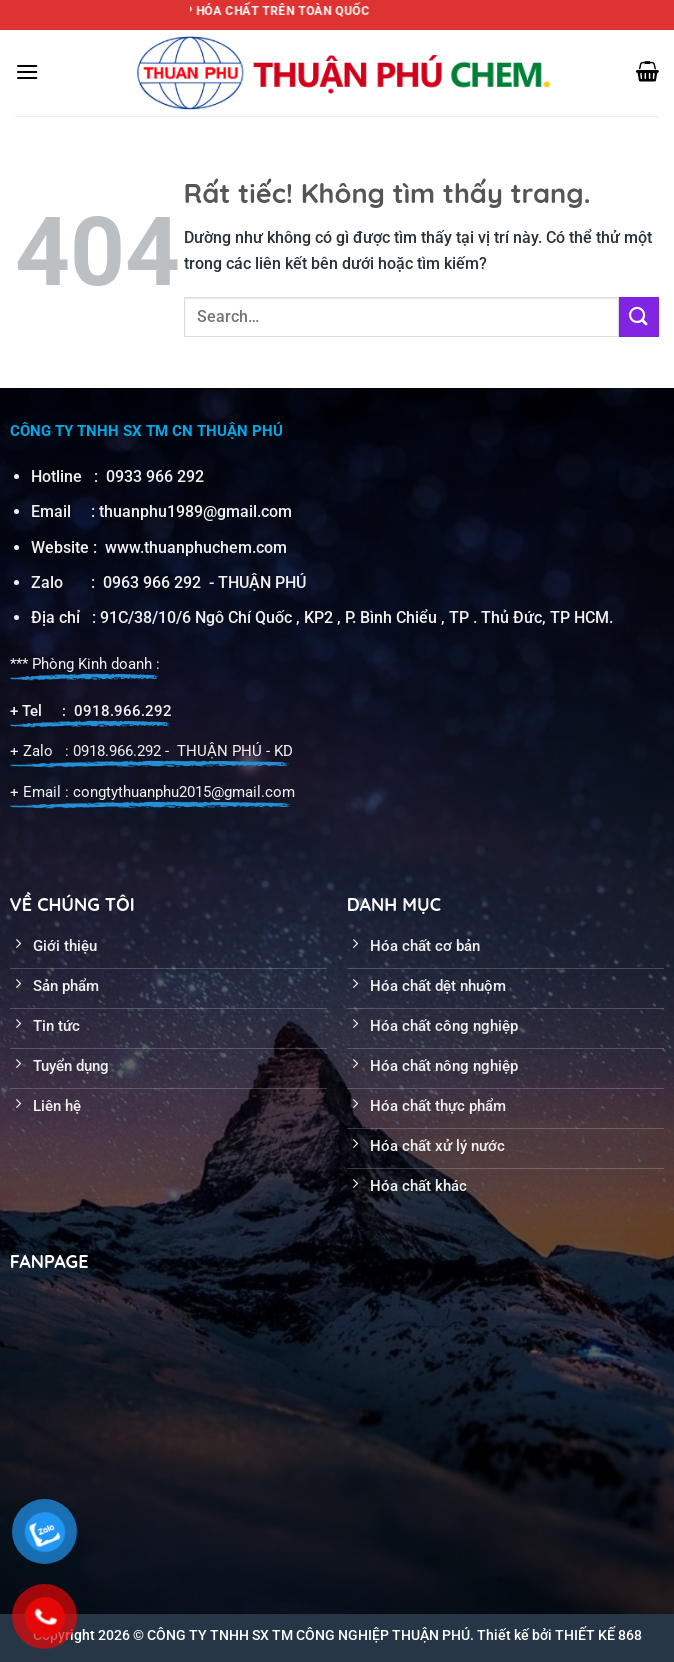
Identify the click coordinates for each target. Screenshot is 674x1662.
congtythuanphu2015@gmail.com (184, 792)
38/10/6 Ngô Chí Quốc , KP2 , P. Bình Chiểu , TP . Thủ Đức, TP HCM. (373, 617)
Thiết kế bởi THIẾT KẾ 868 (559, 1635)
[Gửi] (639, 316)
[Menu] (27, 71)
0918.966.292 (123, 711)
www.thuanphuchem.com (198, 547)
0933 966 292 (155, 476)
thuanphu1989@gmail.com (195, 511)
